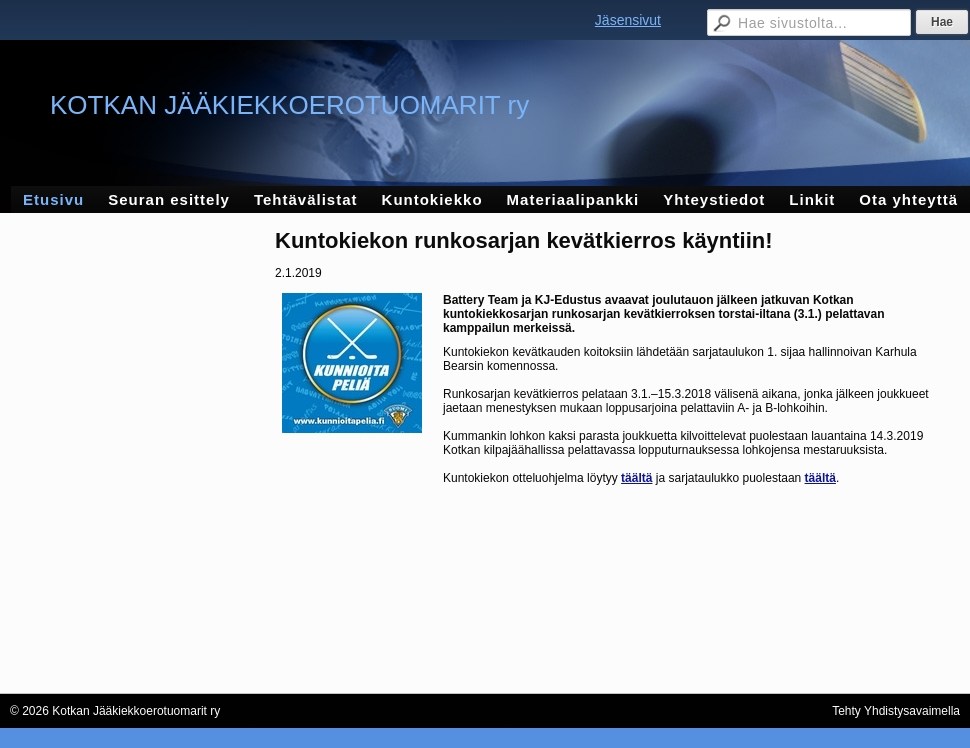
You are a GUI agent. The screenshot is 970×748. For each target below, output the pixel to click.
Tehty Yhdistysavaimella (896, 711)
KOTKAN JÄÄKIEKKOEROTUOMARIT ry (289, 105)
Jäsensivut (628, 20)
